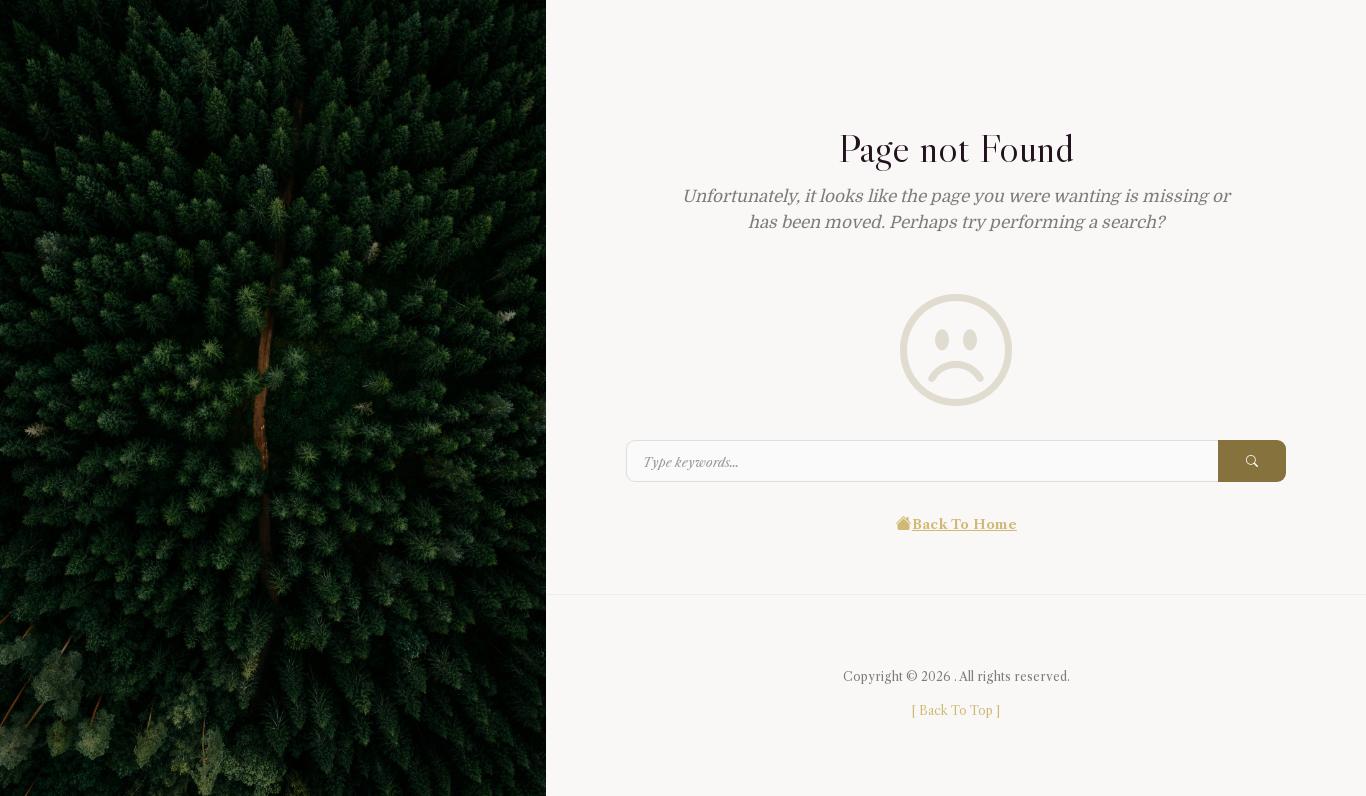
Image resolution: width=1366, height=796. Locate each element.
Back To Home (956, 523)
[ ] (956, 710)
